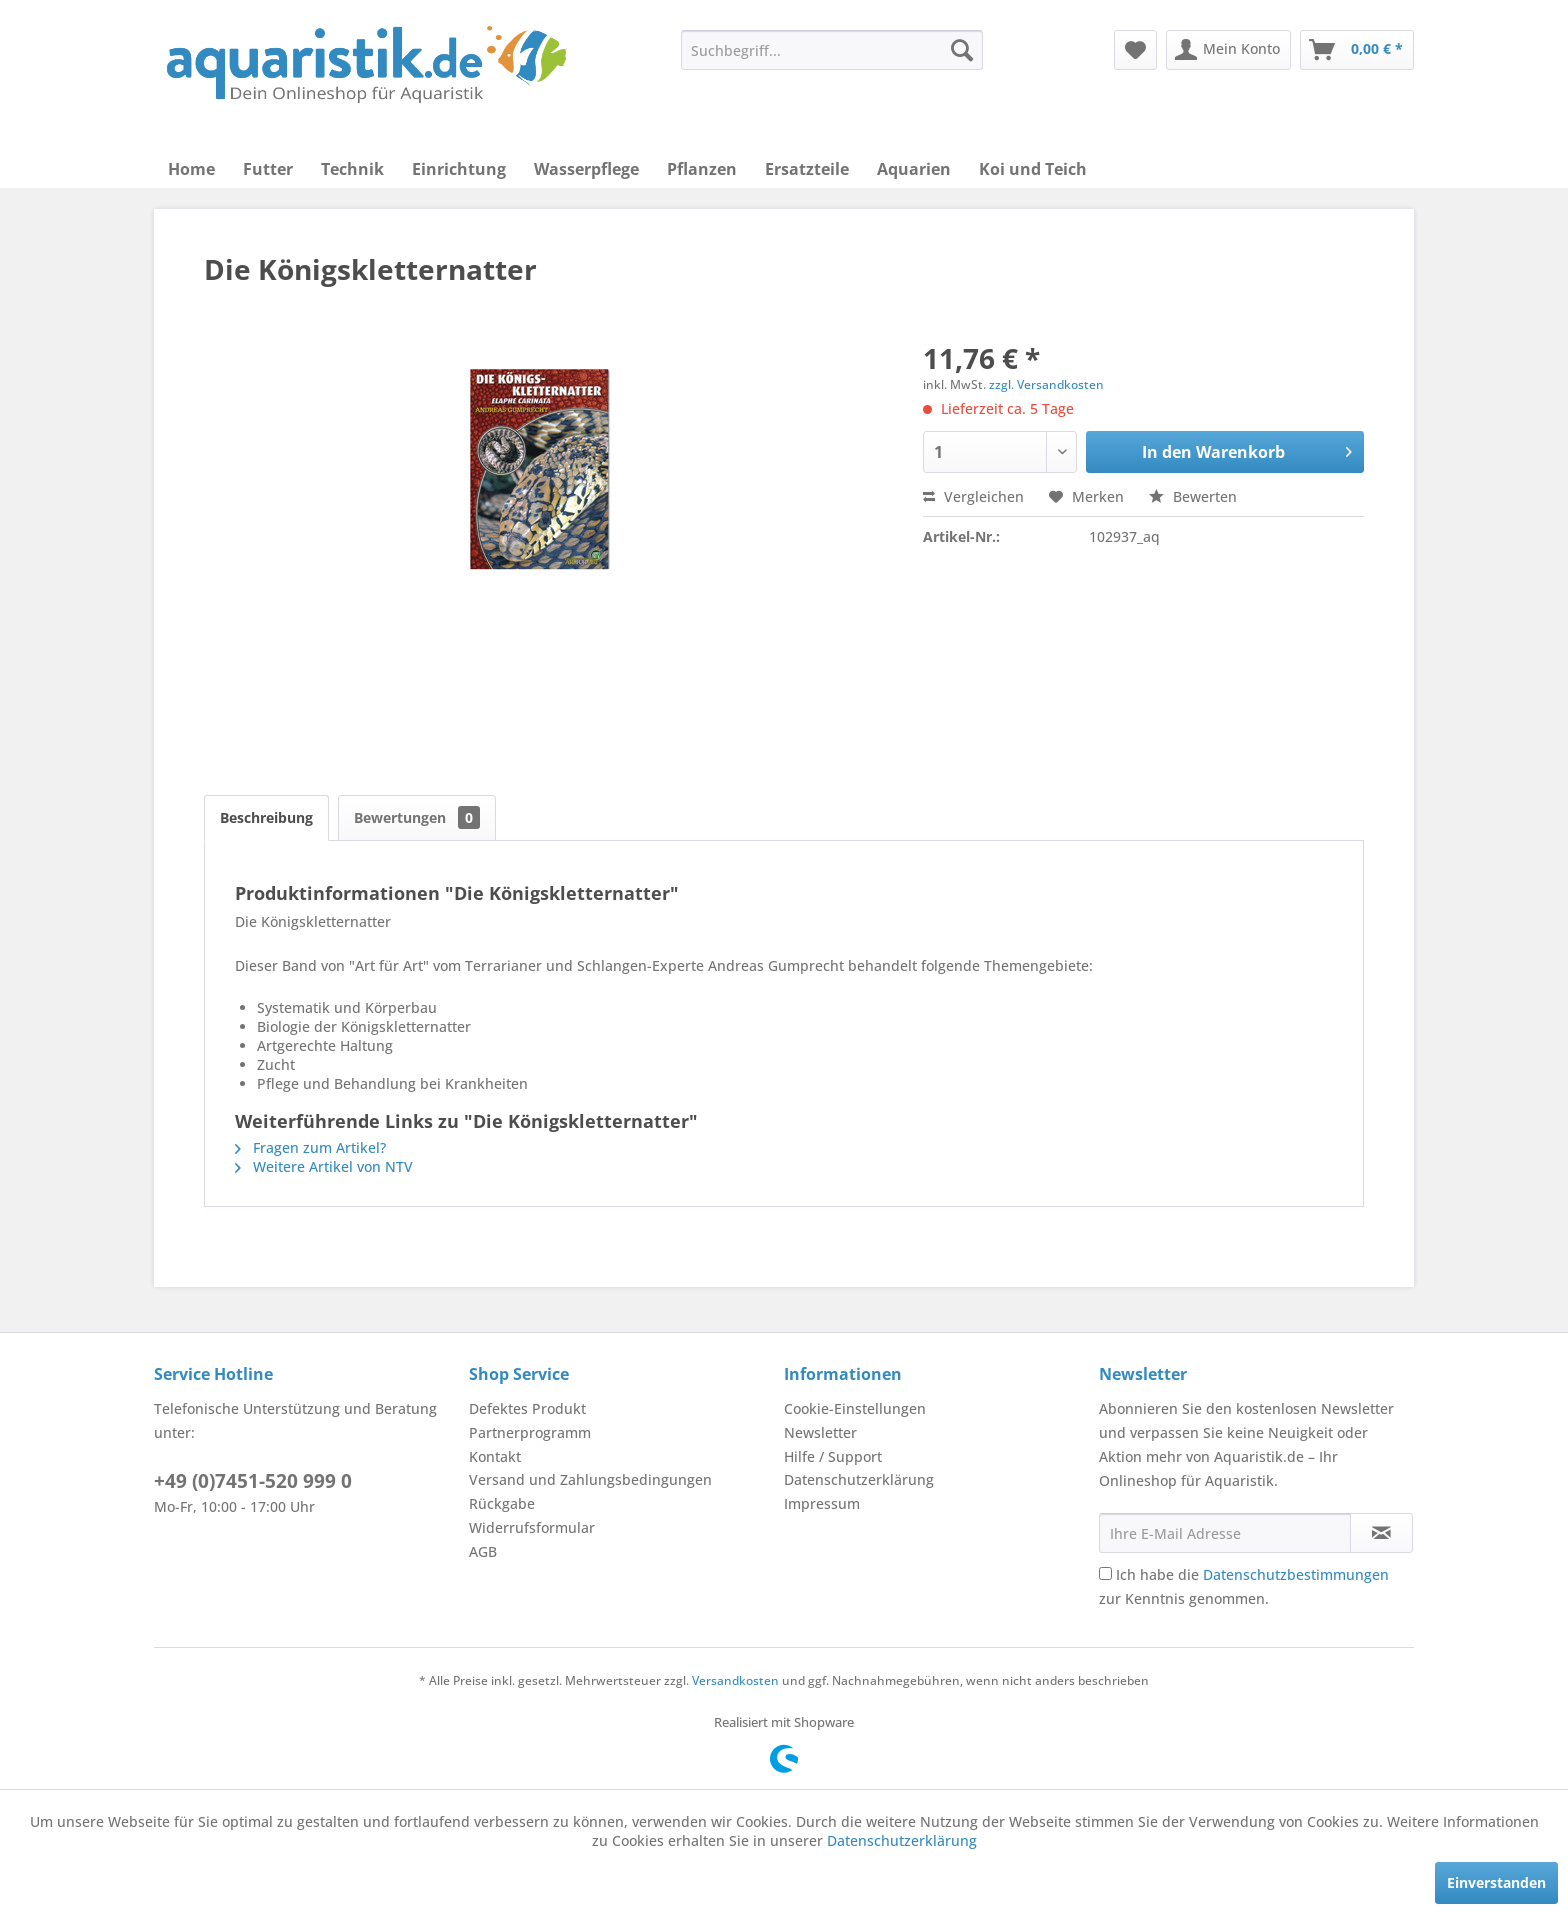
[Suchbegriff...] (832, 50)
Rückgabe (502, 1503)
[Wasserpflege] (586, 169)
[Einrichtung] (459, 169)
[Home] (191, 169)
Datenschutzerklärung (859, 1479)
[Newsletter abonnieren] (1381, 1533)
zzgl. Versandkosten (1046, 384)
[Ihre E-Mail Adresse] (1225, 1533)
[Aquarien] (914, 169)
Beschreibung (266, 817)
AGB (483, 1551)
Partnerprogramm (530, 1432)
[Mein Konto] (1228, 50)
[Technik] (352, 169)
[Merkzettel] (1135, 50)
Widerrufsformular (532, 1527)
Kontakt (495, 1456)
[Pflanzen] (702, 169)
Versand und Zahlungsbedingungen (590, 1479)
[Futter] (268, 169)
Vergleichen (973, 496)
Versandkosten (735, 1680)
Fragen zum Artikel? (310, 1147)
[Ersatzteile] (807, 169)
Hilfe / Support (833, 1456)
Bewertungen (417, 817)
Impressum (822, 1503)
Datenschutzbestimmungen (1296, 1574)
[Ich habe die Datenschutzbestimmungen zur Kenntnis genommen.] (1105, 1573)
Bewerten (1193, 496)
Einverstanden (1496, 1882)
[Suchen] (962, 50)
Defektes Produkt (527, 1408)
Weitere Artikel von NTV (324, 1166)
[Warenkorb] (1357, 50)
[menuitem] (832, 50)
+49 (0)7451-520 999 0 (253, 1481)
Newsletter (820, 1432)
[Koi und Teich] (1033, 169)
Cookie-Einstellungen (855, 1408)
